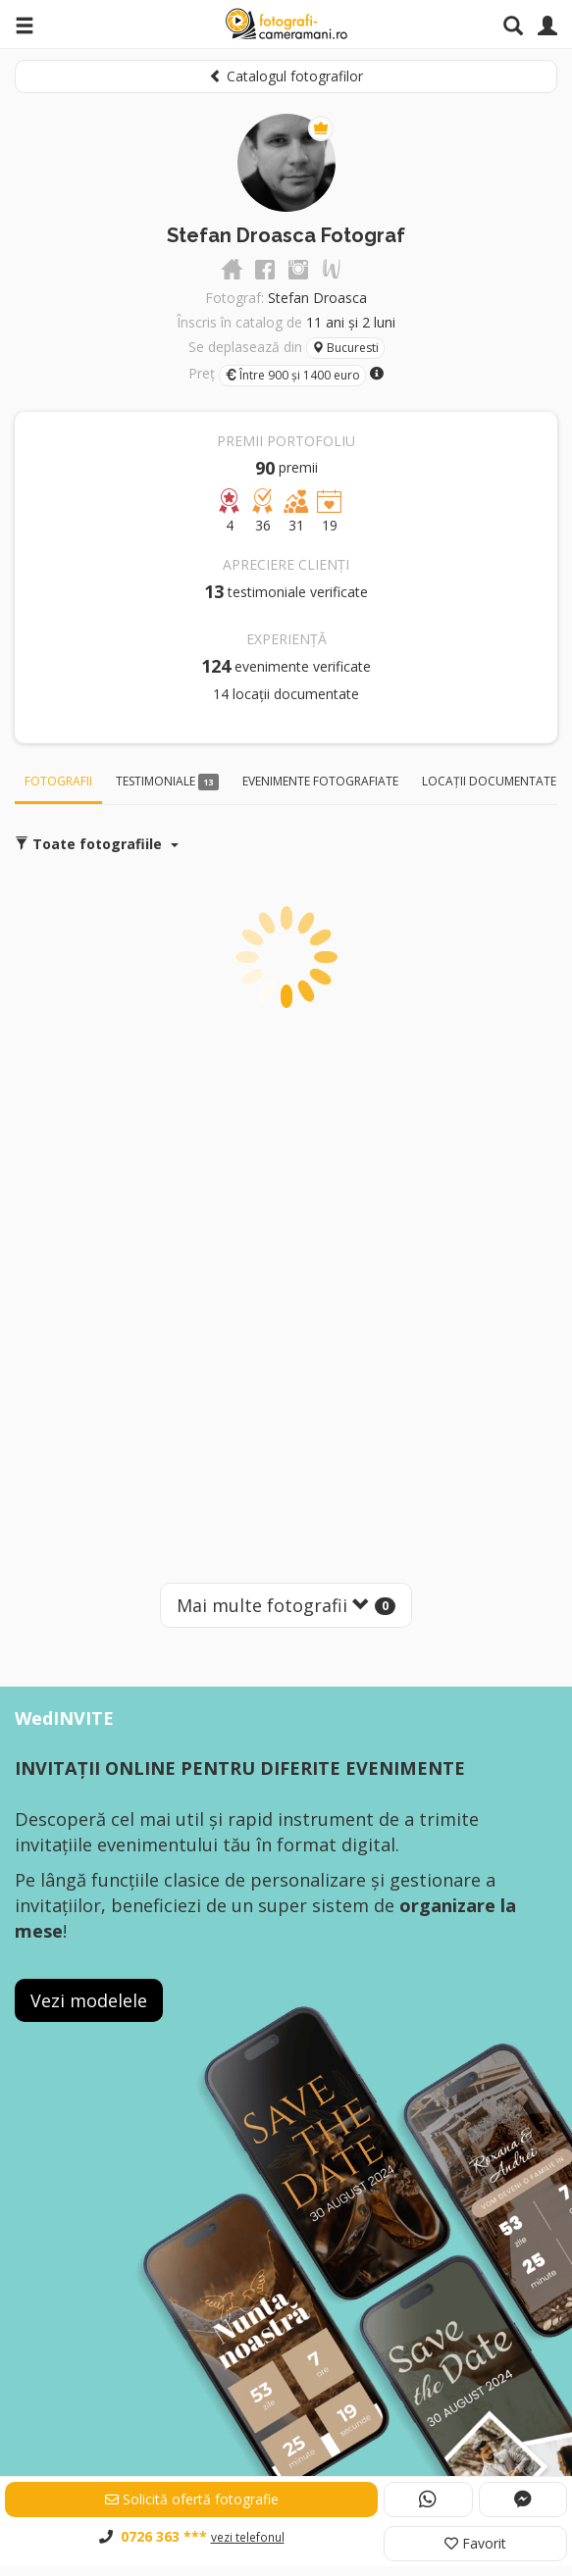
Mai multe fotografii (286, 1605)
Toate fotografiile (97, 843)
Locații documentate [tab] (489, 781)
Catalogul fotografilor (286, 76)
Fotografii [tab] (58, 781)
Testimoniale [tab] (167, 782)
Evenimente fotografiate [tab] (320, 781)
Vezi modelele (88, 2000)
